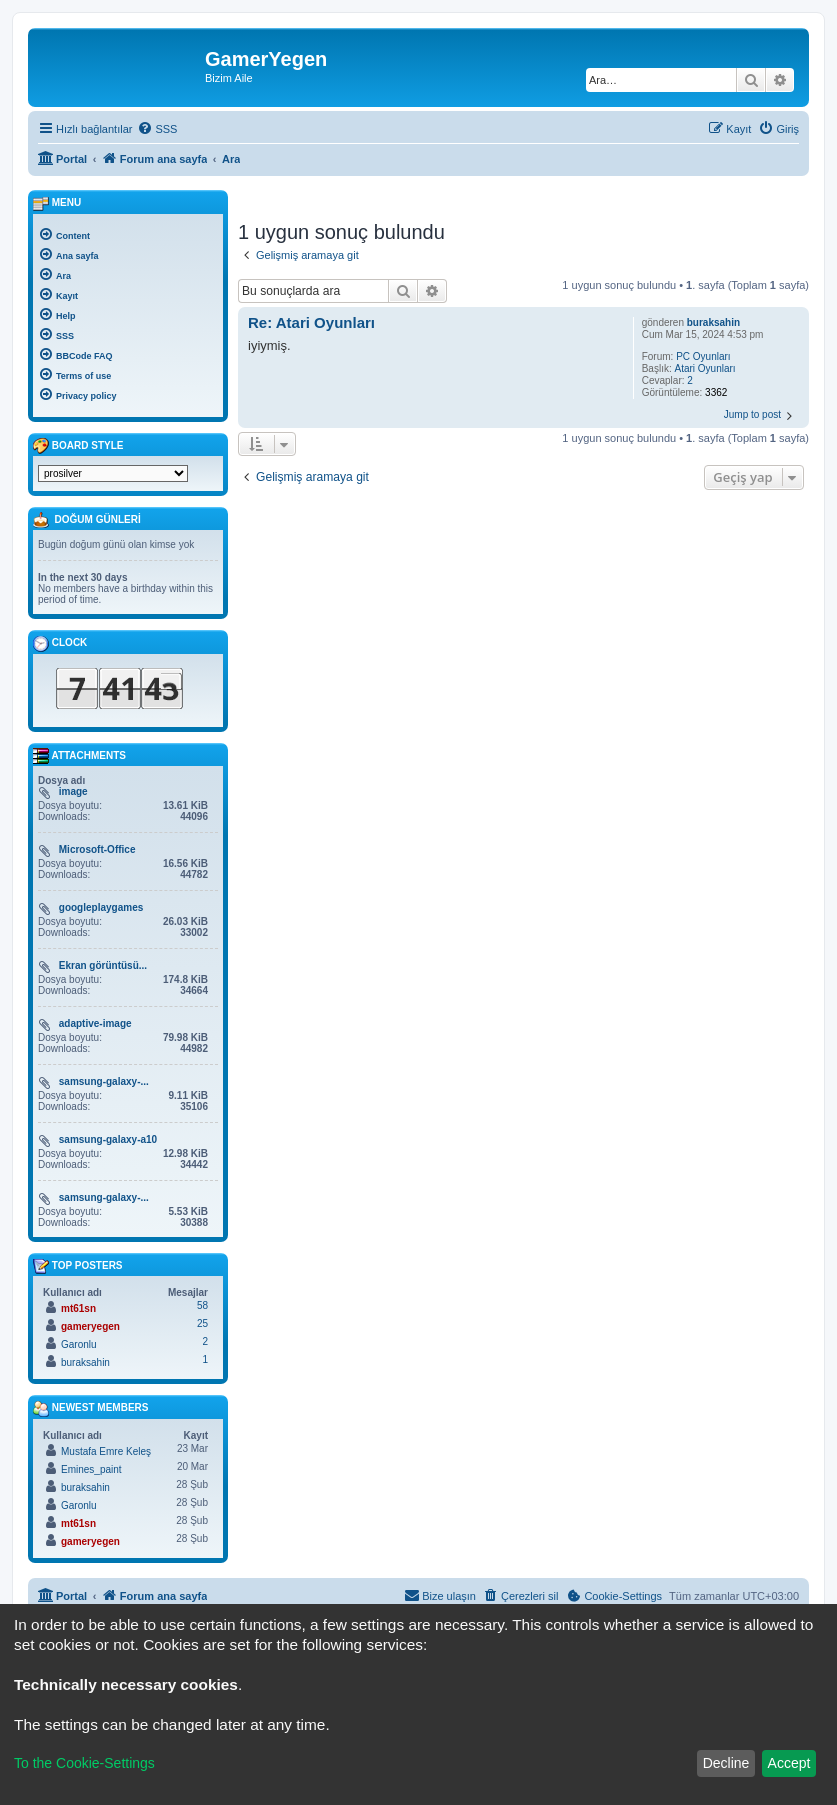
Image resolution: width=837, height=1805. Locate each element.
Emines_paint (91, 1469)
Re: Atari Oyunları (311, 322)
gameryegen (90, 1326)
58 (202, 1305)
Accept (789, 1763)
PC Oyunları (703, 356)
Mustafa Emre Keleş (106, 1451)
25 (202, 1323)
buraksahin (713, 322)
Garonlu (79, 1344)
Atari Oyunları (705, 368)
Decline (726, 1763)
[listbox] (113, 473)
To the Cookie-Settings (84, 1763)
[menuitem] (157, 129)
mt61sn (78, 1308)
